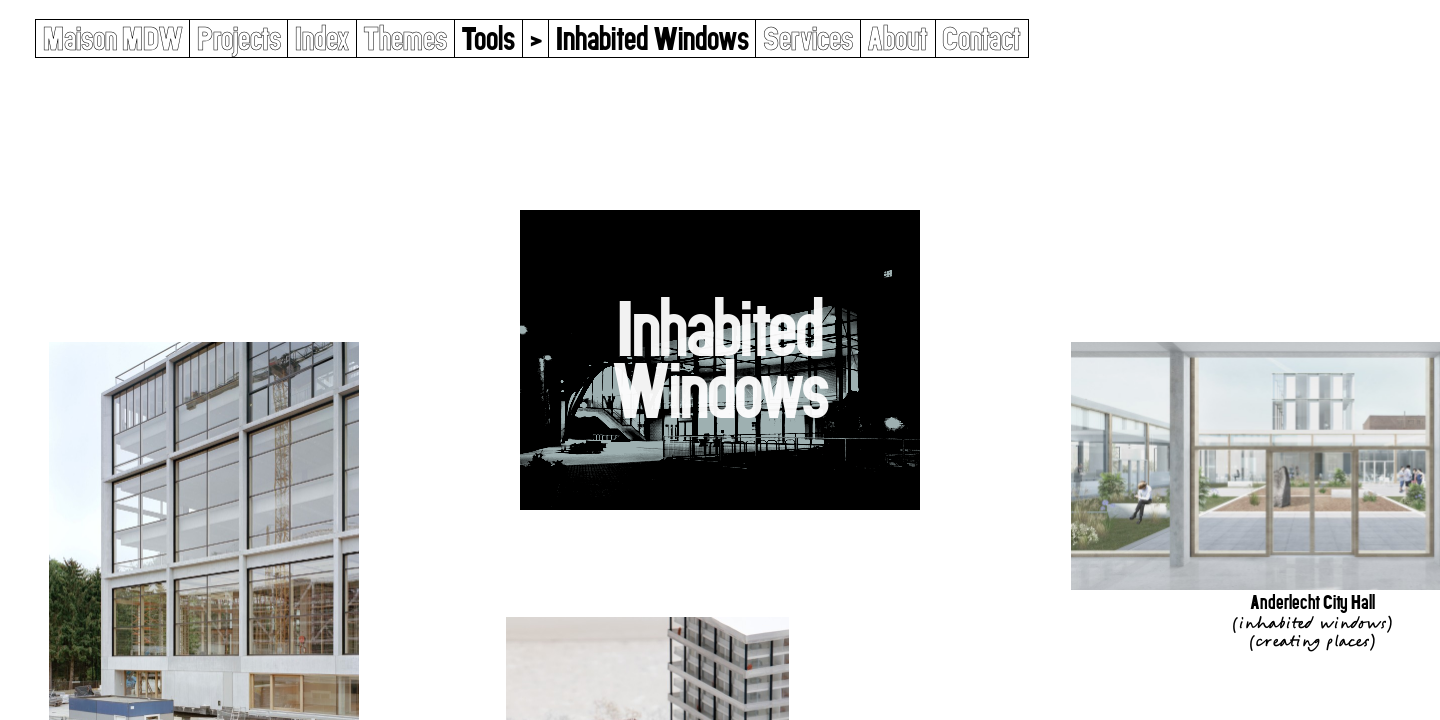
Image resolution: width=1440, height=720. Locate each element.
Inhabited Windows (1312, 623)
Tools (488, 38)
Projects (239, 38)
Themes (405, 38)
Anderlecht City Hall (1312, 602)
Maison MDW (113, 38)
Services (808, 38)
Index (322, 38)
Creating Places (1312, 641)
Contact (981, 38)
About (897, 38)
